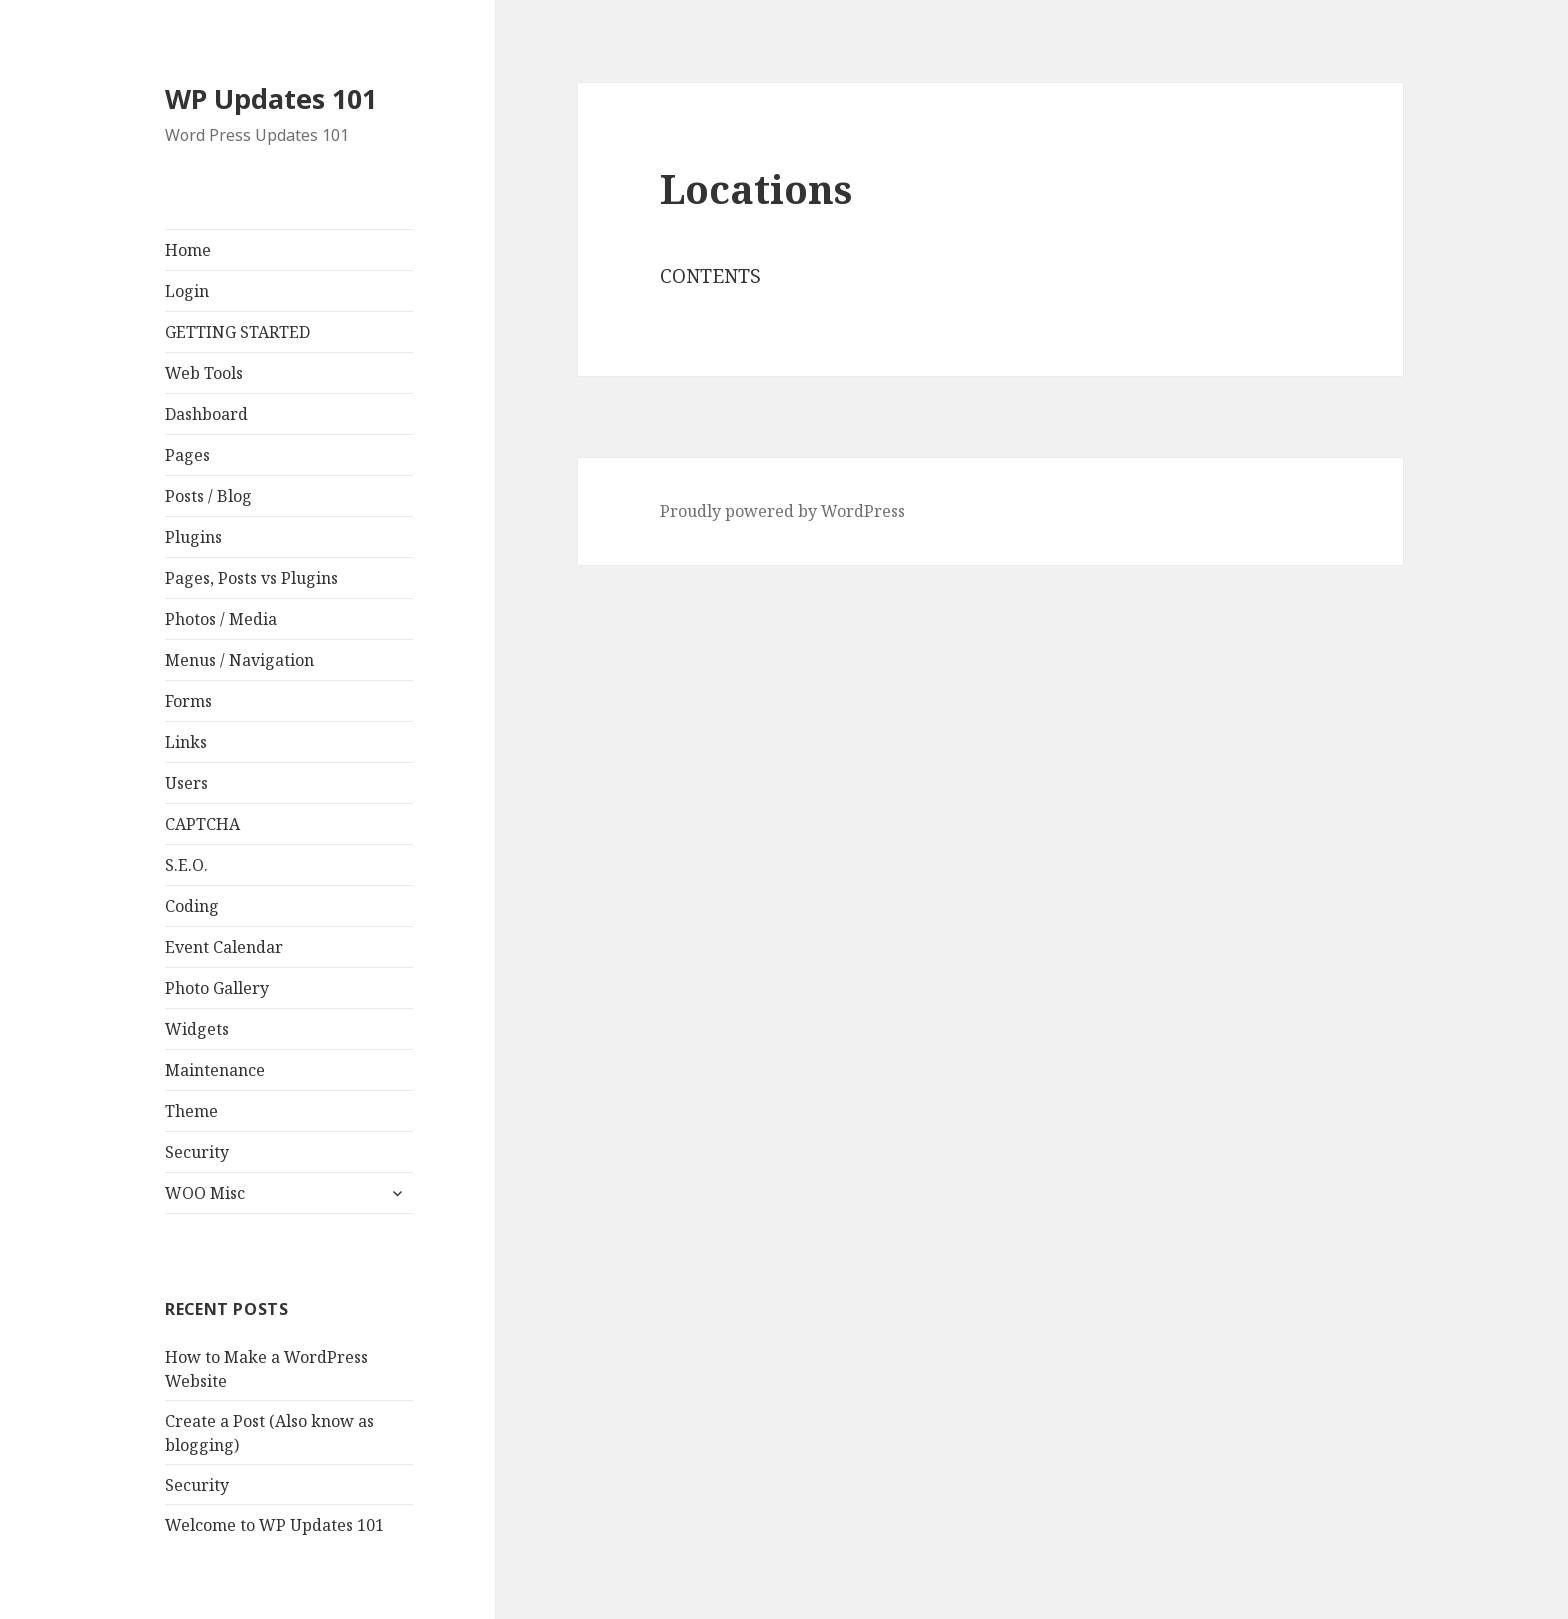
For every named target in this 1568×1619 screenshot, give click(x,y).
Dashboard (206, 414)
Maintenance (215, 1070)
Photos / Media (221, 619)
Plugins (193, 537)
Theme (191, 1111)
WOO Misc (205, 1193)
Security (197, 1152)
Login (187, 291)
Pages (187, 455)
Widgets (197, 1029)
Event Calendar (224, 947)
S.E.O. (186, 865)
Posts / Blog (208, 496)
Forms (188, 701)
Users (186, 783)
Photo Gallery (217, 988)
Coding (192, 906)
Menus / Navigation (239, 660)
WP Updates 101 (271, 98)
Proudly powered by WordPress (782, 511)
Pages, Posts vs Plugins (251, 578)
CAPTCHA (202, 824)
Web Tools (204, 373)
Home (188, 250)
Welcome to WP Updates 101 (274, 1525)
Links (186, 742)
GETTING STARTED (237, 332)
